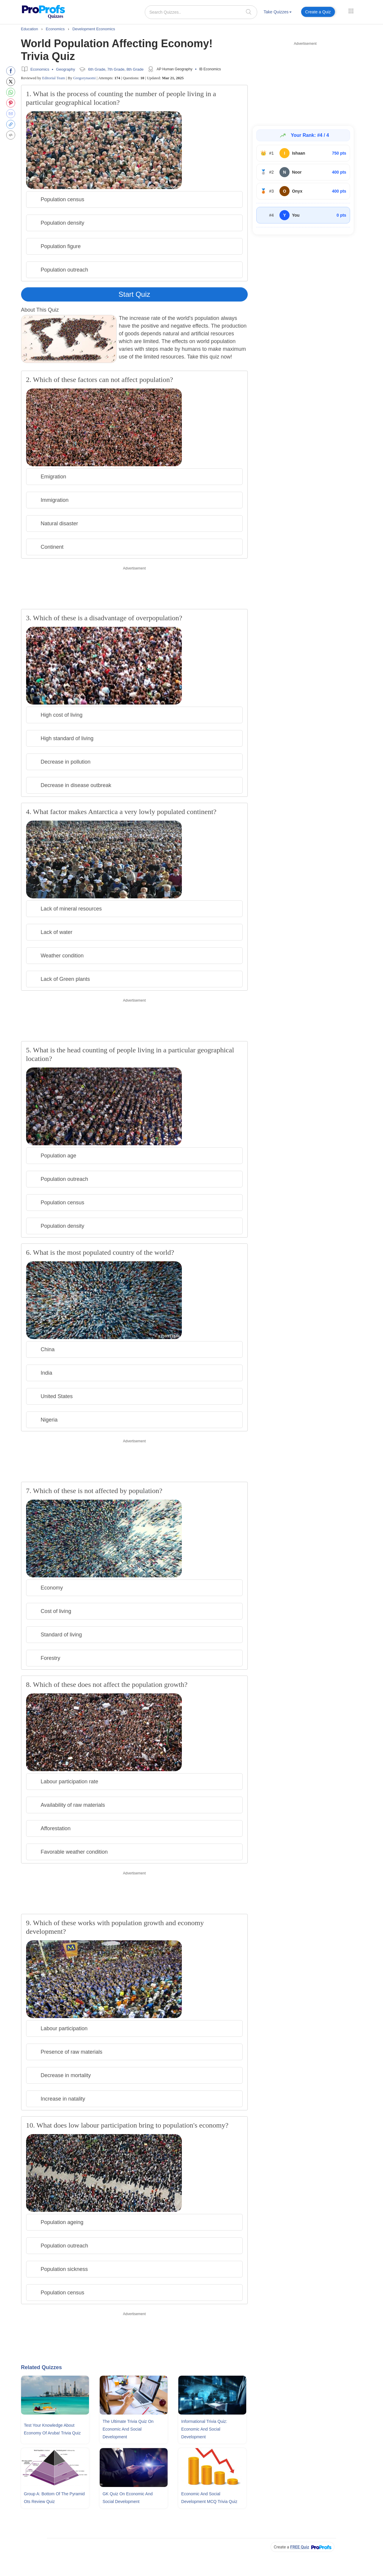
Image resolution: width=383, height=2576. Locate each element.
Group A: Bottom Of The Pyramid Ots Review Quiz (54, 2497)
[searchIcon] (248, 11)
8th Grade (135, 69)
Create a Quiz (318, 11)
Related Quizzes (41, 2367)
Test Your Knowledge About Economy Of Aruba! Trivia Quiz (52, 2429)
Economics (40, 69)
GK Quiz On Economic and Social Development (128, 2497)
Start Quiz (134, 294)
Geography (65, 69)
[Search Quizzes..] (201, 12)
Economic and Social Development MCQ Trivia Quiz (209, 2497)
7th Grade (116, 69)
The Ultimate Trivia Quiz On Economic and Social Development (128, 2429)
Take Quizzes (278, 11)
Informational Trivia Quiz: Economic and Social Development (204, 2429)
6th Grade (96, 69)
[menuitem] (277, 13)
